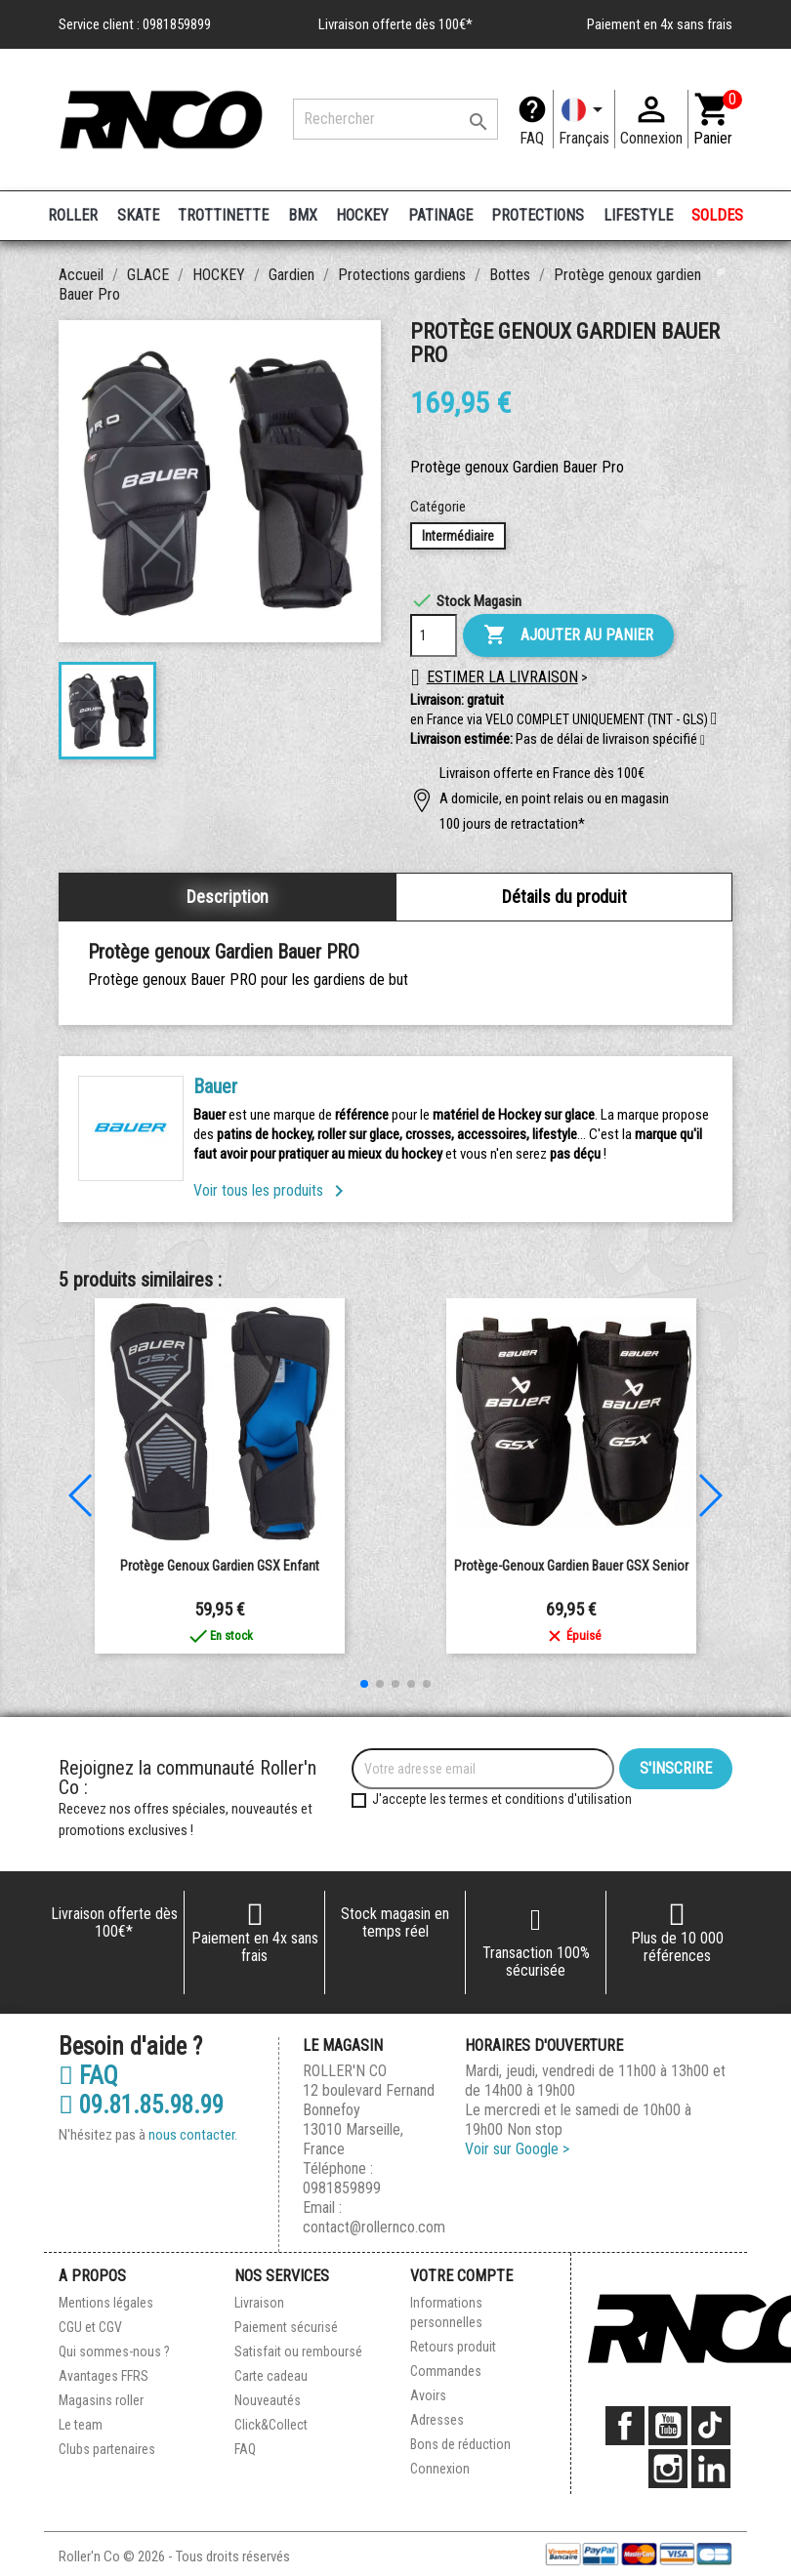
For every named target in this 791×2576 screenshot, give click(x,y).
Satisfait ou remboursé (298, 2351)
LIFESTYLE (638, 215)
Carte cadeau (271, 2376)
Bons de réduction (460, 2444)
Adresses (437, 2420)
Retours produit (453, 2346)
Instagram (667, 2468)
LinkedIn (710, 2468)
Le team (81, 2425)
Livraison (259, 2302)
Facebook (625, 2425)
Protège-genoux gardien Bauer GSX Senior (571, 1566)
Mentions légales (106, 2302)
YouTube (667, 2425)
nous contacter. (192, 2135)
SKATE (138, 215)
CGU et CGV (90, 2327)
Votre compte (461, 2276)
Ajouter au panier (568, 635)
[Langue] (584, 119)
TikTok (710, 2425)
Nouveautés (267, 2400)
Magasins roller (101, 2400)
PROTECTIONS (537, 215)
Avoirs (428, 2395)
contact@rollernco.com (374, 2227)
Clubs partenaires (107, 2449)
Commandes (445, 2371)
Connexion (440, 2468)
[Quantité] (433, 635)
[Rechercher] (395, 119)
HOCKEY (362, 215)
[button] (702, 741)
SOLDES (717, 215)
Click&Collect (271, 2425)
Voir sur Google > (517, 2149)
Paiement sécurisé (286, 2327)
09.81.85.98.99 (141, 2105)
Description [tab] (228, 896)
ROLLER (73, 215)
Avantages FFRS (103, 2376)
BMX (302, 215)
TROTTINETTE (223, 215)
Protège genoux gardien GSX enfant (219, 1566)
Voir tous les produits (272, 1190)
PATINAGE (440, 215)
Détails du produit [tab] (564, 896)
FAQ (532, 138)
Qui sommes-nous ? (114, 2351)
